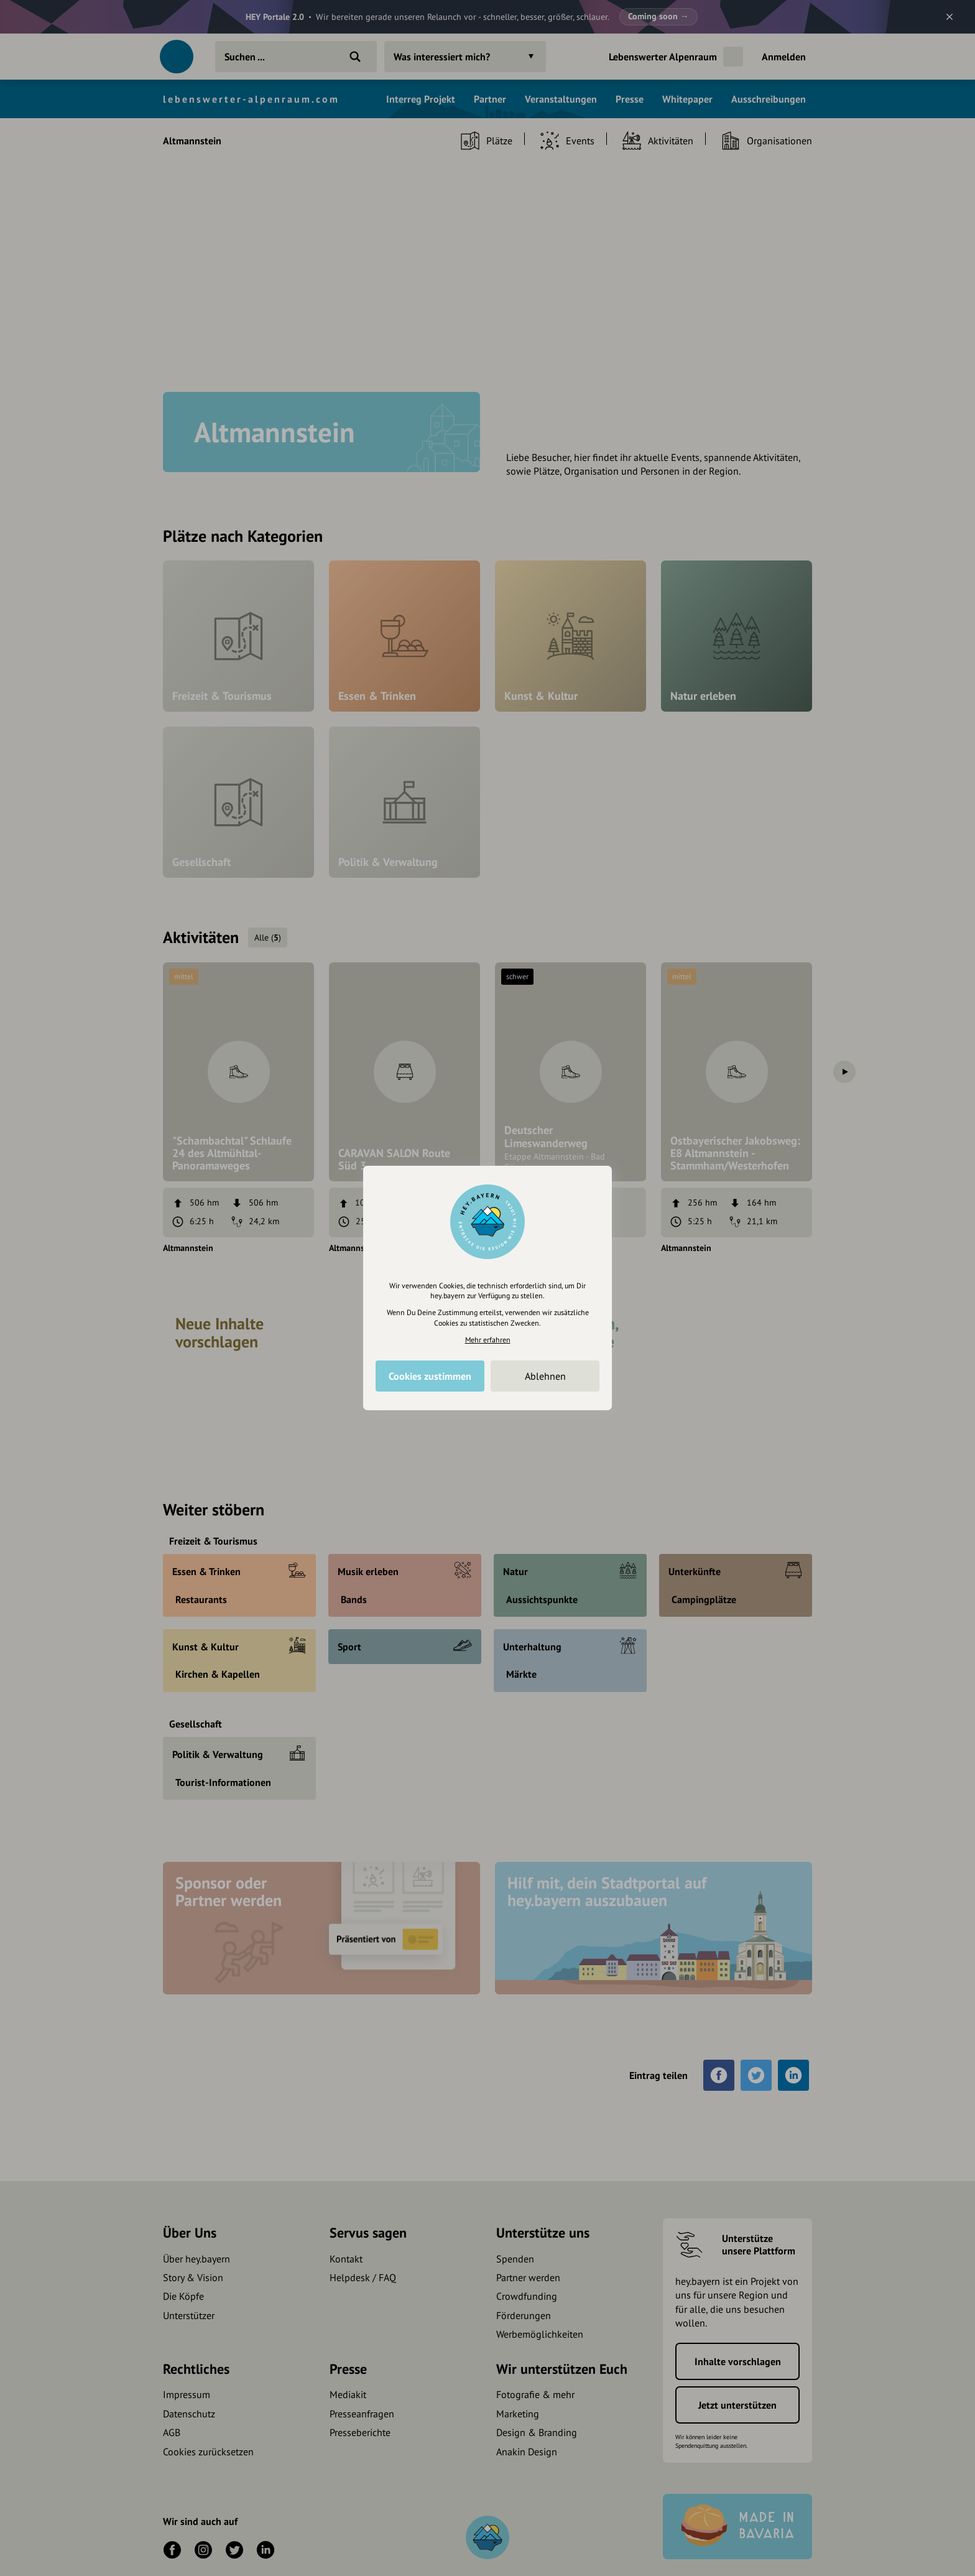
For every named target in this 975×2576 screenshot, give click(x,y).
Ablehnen (545, 1376)
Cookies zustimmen (430, 1376)
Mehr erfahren (488, 1339)
